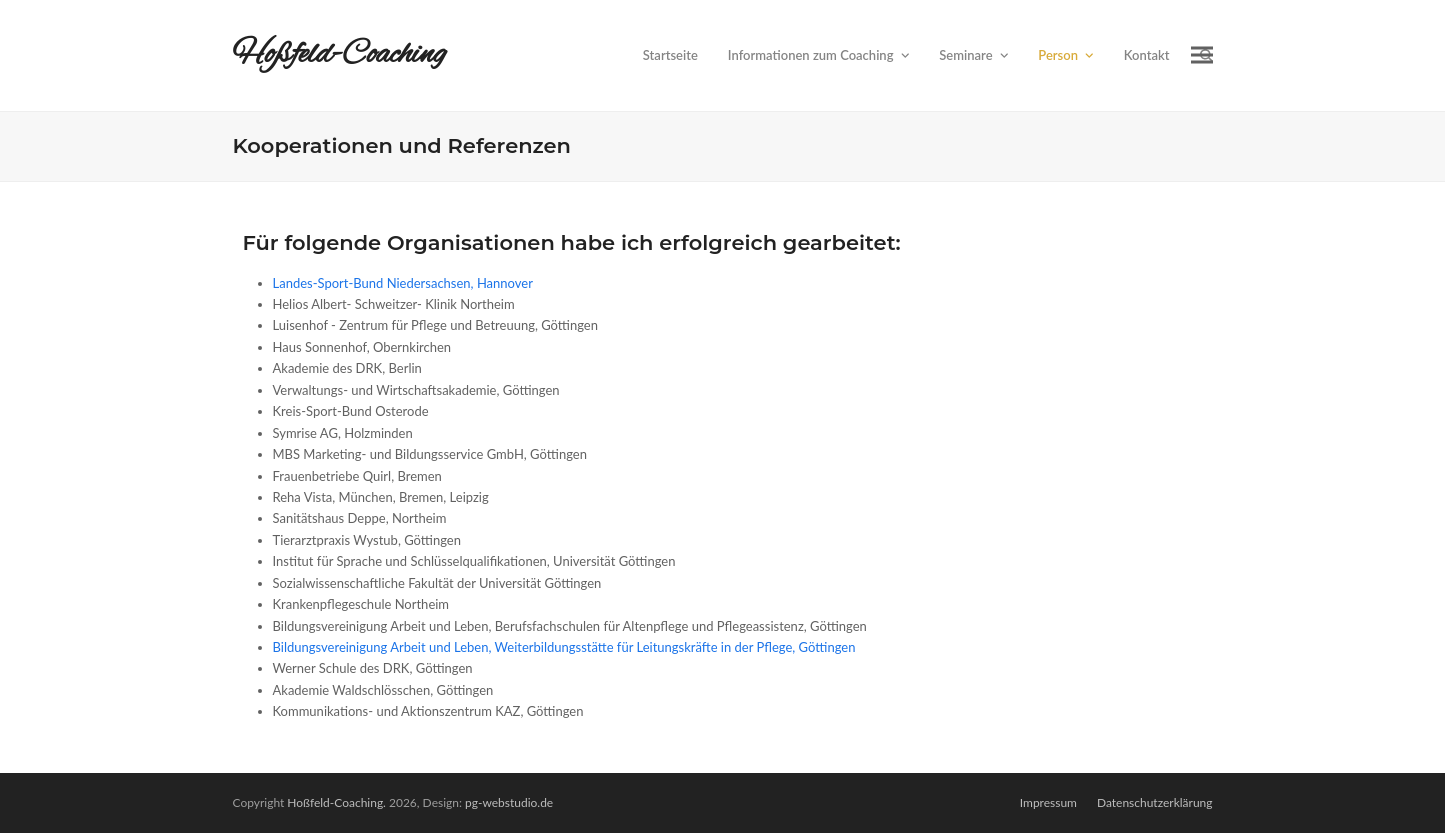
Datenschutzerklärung (1155, 802)
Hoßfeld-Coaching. (336, 802)
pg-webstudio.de (509, 802)
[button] (1202, 55)
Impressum (1048, 802)
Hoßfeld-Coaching (340, 55)
